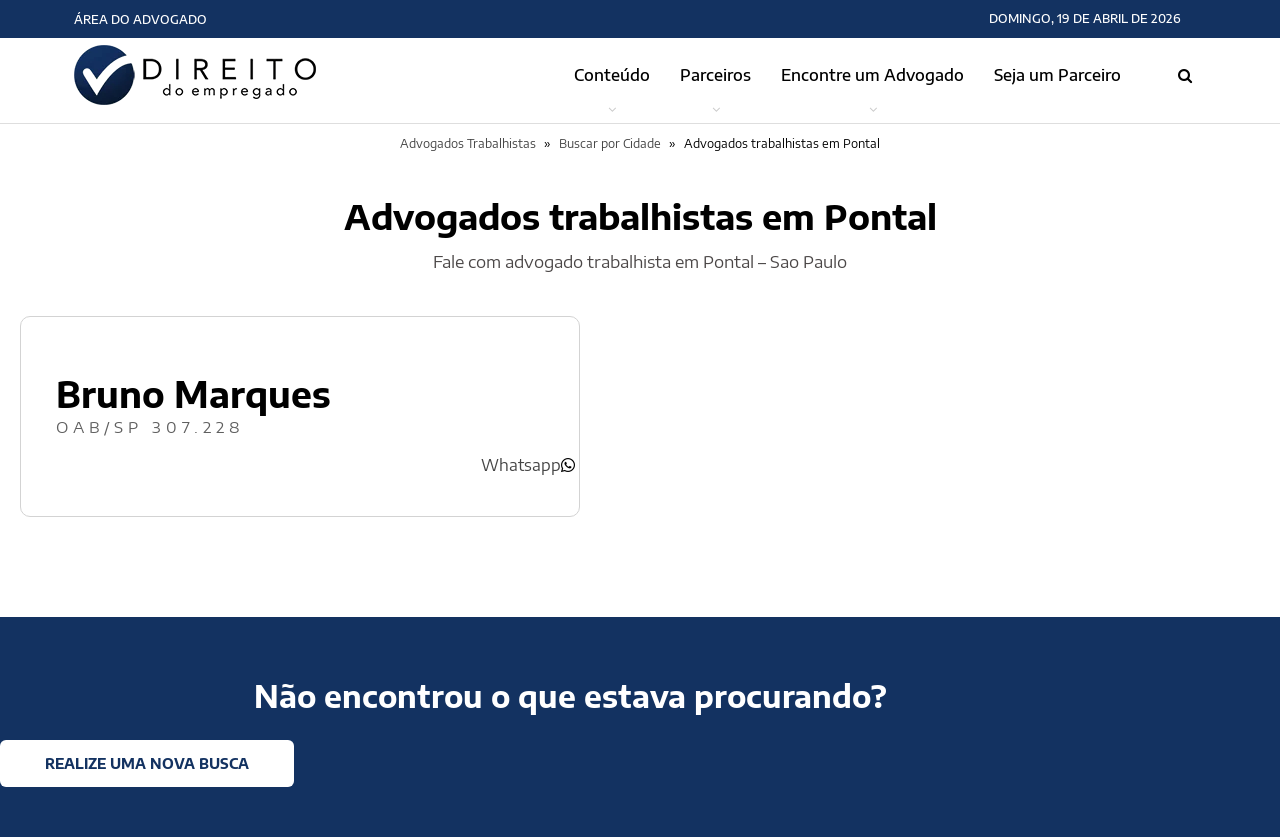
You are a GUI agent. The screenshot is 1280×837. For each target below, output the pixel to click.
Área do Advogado (140, 19)
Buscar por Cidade (610, 143)
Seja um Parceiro (1057, 75)
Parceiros (715, 75)
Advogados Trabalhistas (468, 143)
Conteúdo (612, 75)
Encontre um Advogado (872, 75)
